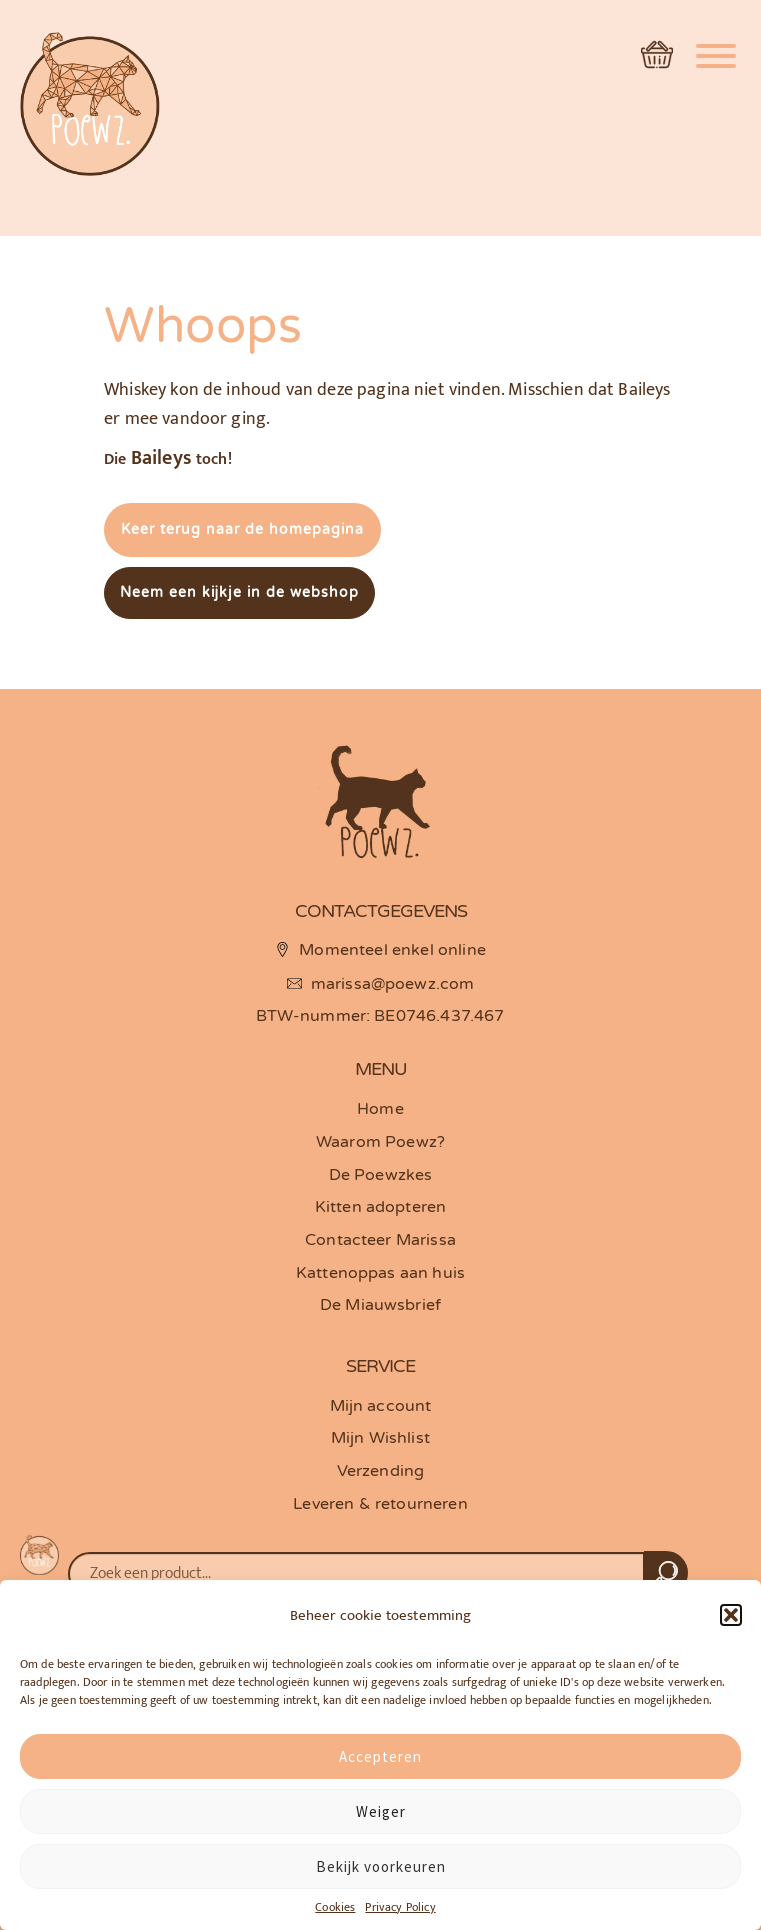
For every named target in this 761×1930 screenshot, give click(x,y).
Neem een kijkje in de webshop (239, 592)
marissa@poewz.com (393, 984)
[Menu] (716, 48)
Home (380, 1109)
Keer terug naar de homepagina (242, 529)
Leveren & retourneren (380, 1504)
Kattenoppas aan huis (380, 1273)
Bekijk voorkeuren (381, 1866)
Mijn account (381, 1406)
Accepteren (380, 1756)
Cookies (335, 1907)
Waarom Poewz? (380, 1142)
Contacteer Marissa (380, 1240)
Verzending (381, 1471)
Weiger (381, 1811)
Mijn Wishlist (380, 1438)
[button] (731, 1615)
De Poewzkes (381, 1175)
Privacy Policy (400, 1907)
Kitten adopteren (381, 1207)
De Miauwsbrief (380, 1305)
